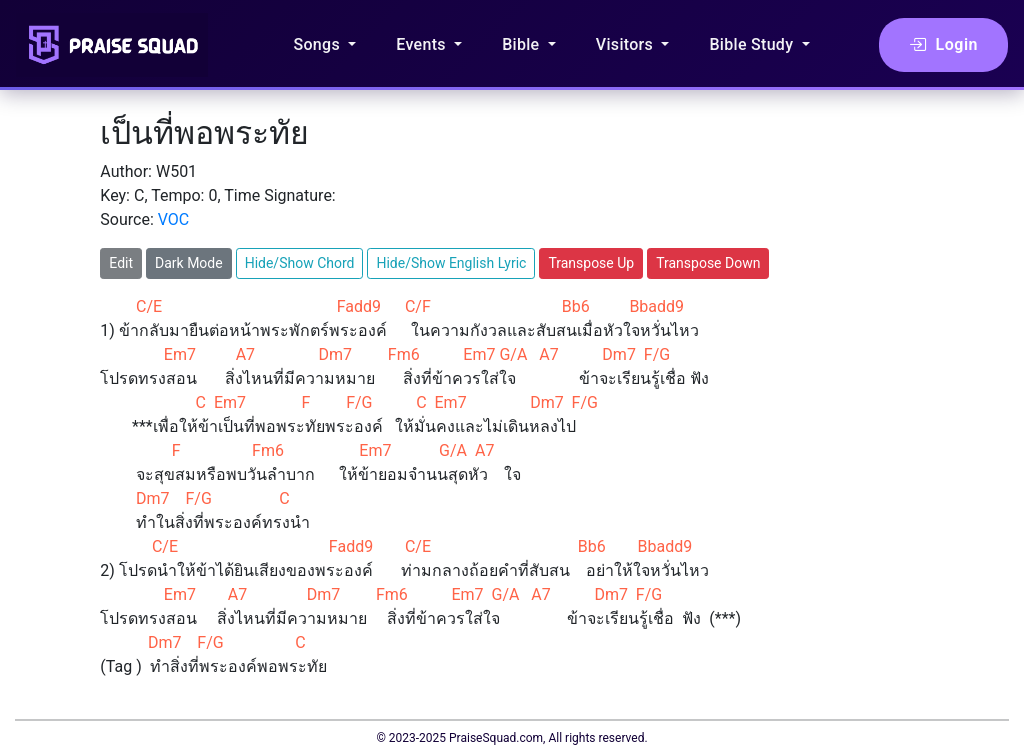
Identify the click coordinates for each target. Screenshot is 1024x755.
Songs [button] (318, 44)
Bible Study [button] (753, 44)
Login (943, 45)
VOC (174, 219)
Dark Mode (189, 263)
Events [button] (423, 44)
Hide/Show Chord (300, 263)
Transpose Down (708, 263)
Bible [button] (523, 44)
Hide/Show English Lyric (451, 263)
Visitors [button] (627, 44)
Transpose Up (591, 263)
